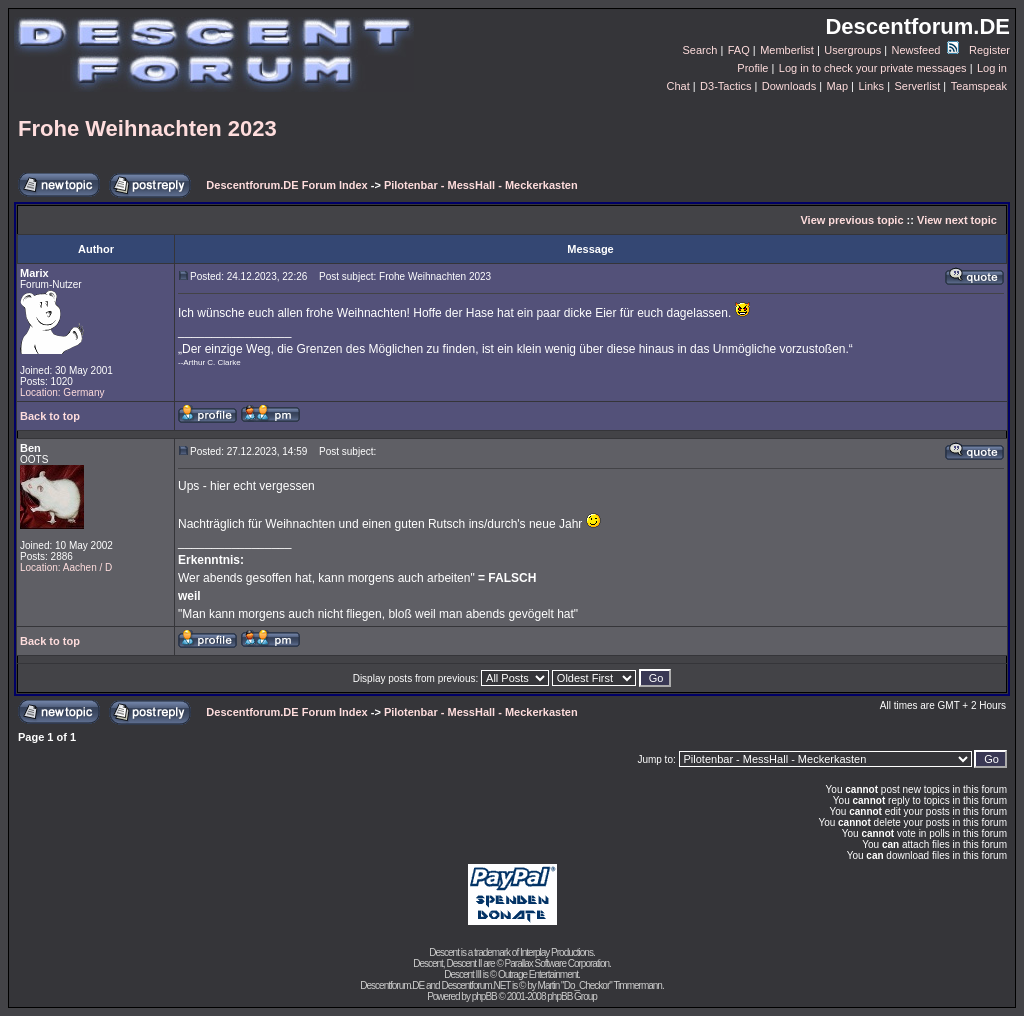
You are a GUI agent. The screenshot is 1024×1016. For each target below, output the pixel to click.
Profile (752, 68)
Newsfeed (925, 50)
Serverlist (917, 86)
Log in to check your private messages (873, 68)
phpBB (484, 996)
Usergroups (852, 50)
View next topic (957, 220)
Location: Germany (62, 392)
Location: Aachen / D (66, 567)
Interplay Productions (556, 952)
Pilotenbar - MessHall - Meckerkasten (481, 185)
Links (871, 86)
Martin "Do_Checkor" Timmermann (600, 985)
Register (989, 50)
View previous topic (851, 220)
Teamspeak (979, 86)
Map (837, 86)
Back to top (50, 416)
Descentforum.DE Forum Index (286, 185)
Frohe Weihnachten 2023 (147, 128)
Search (700, 50)
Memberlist (787, 50)
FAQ (739, 50)
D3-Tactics (725, 86)
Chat (677, 86)
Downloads (789, 86)
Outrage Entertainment (538, 974)
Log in (992, 68)
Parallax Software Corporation (557, 963)
